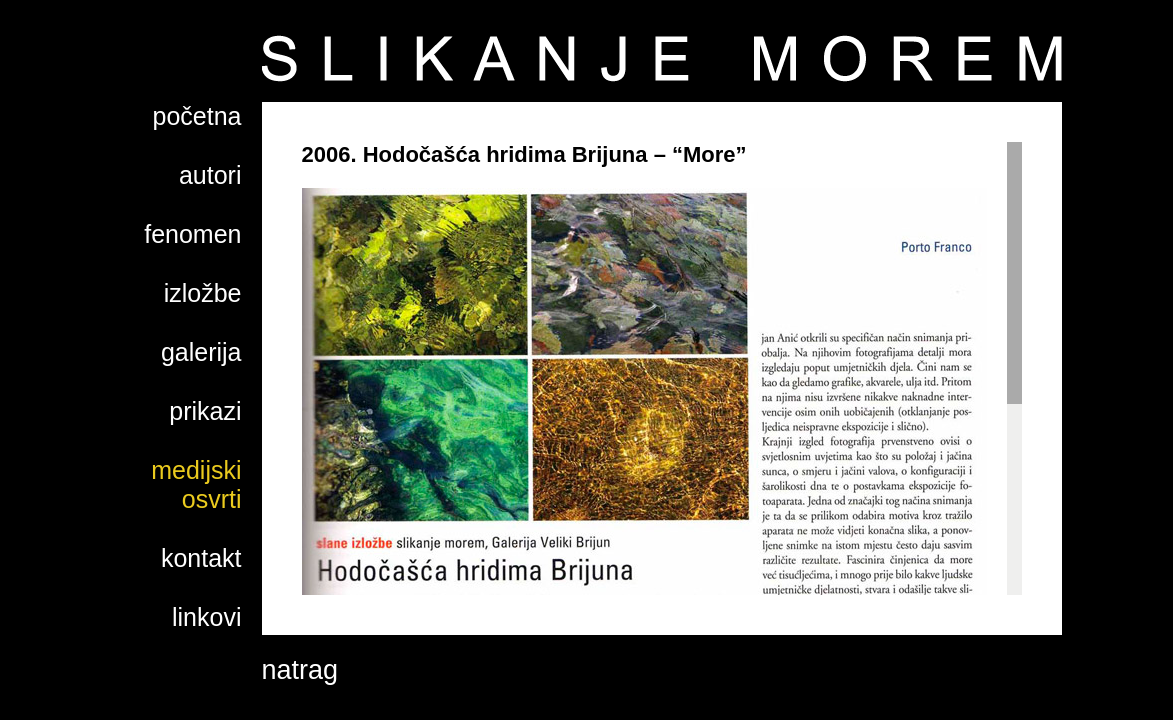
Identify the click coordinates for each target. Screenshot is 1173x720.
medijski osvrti (196, 484)
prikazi (205, 411)
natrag (300, 670)
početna (197, 116)
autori (210, 175)
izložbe (203, 293)
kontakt (201, 558)
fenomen (192, 234)
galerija (201, 352)
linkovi (206, 617)
